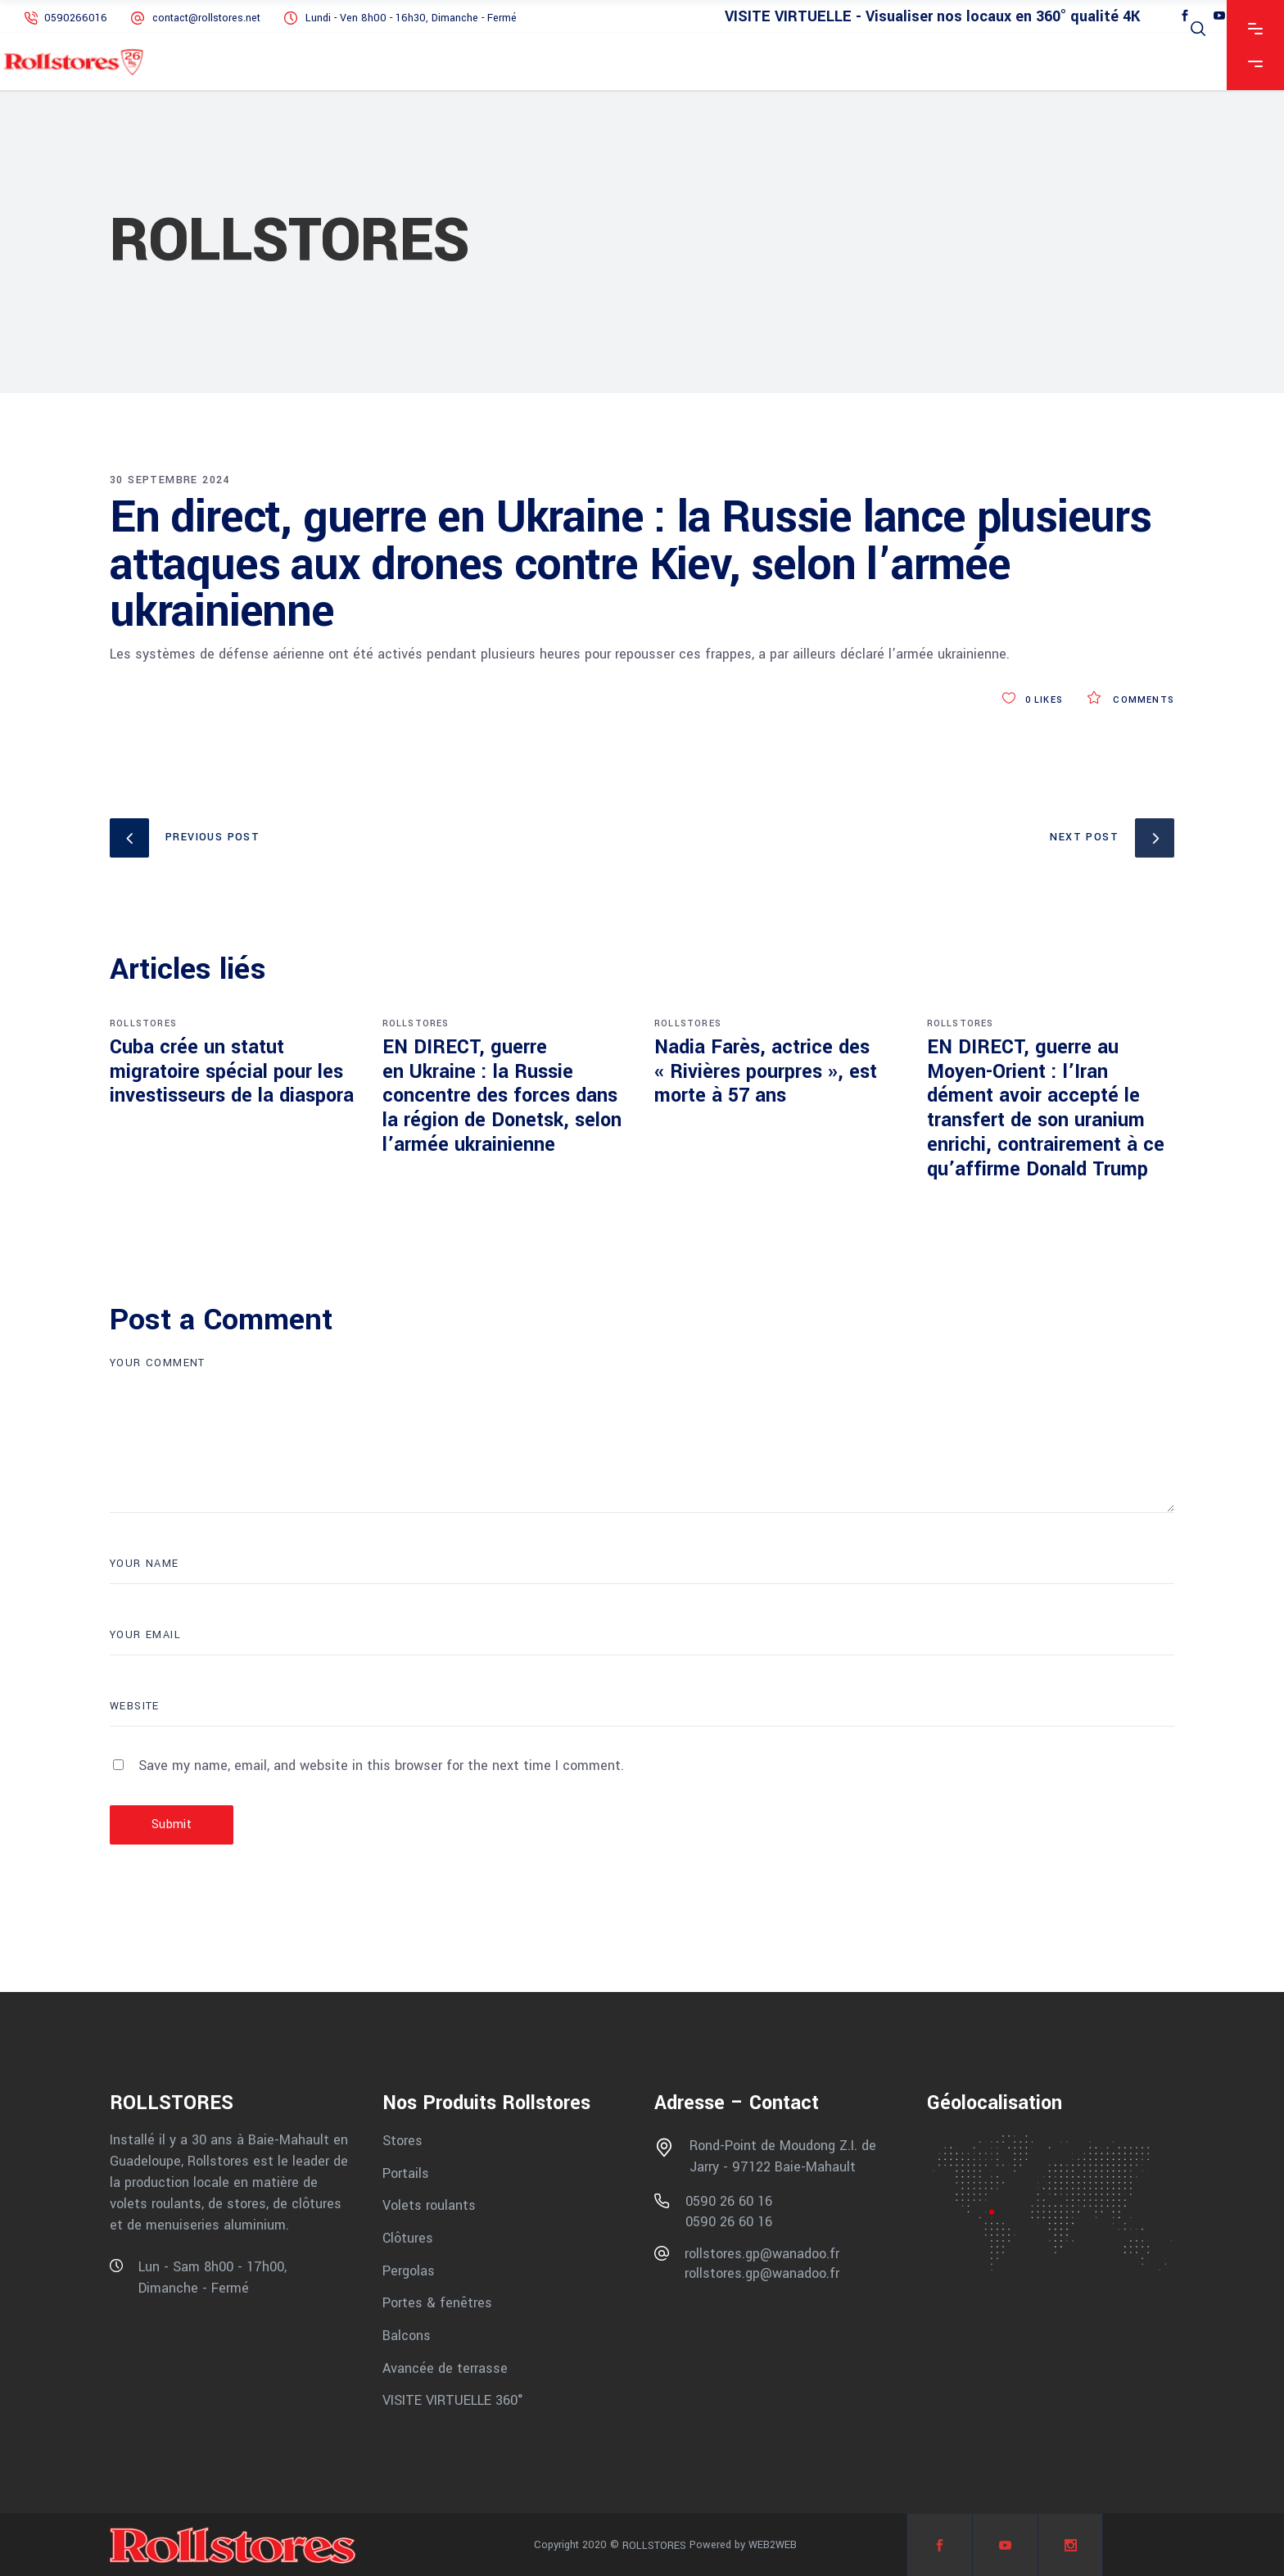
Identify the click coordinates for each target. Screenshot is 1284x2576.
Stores (402, 2140)
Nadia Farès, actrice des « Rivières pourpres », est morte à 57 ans (765, 1072)
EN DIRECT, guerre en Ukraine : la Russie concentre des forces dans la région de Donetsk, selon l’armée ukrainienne (502, 1096)
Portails (405, 2172)
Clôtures (407, 2238)
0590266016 (77, 18)
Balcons (406, 2335)
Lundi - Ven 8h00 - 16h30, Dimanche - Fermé (411, 18)
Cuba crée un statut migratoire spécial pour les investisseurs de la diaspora (232, 1072)
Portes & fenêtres (437, 2302)
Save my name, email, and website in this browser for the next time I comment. (381, 1765)
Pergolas (408, 2270)
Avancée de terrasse (445, 2367)
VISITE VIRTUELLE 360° (452, 2400)
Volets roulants (429, 2205)
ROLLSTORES (143, 1023)
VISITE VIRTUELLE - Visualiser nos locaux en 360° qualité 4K (932, 17)
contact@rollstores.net (206, 18)
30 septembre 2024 (170, 480)
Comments (1130, 700)
